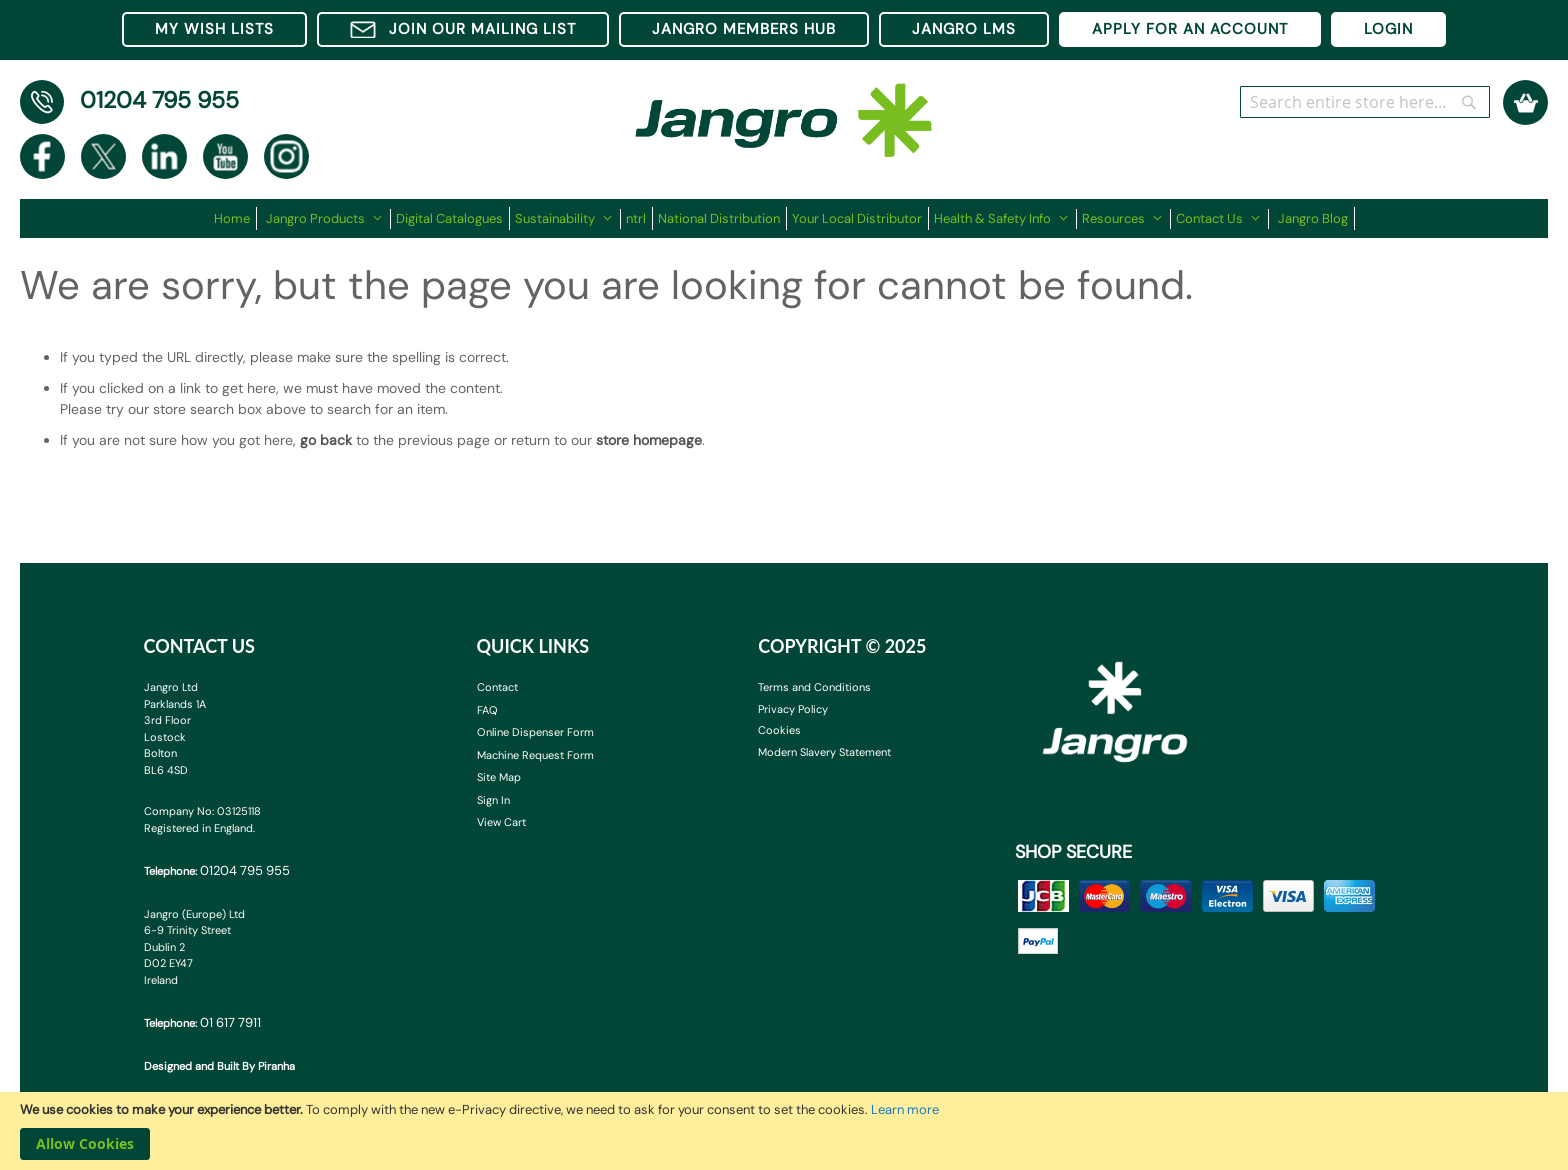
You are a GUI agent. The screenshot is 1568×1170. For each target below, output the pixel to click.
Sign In (493, 800)
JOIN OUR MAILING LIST (463, 29)
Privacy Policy (793, 709)
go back (326, 440)
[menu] (784, 218)
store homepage (649, 440)
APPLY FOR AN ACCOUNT (1190, 29)
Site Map (499, 777)
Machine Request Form (535, 755)
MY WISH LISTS (214, 29)
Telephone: (217, 870)
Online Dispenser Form (535, 732)
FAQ (487, 710)
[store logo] (783, 110)
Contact (497, 687)
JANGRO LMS (964, 29)
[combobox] (1365, 102)
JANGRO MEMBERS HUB (744, 29)
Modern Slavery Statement (824, 752)
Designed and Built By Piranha (219, 1066)
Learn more (905, 1109)
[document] (784, 1131)
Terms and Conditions (814, 687)
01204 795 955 (159, 100)
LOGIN (1388, 29)
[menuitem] (235, 218)
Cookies (779, 730)
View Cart (501, 822)
